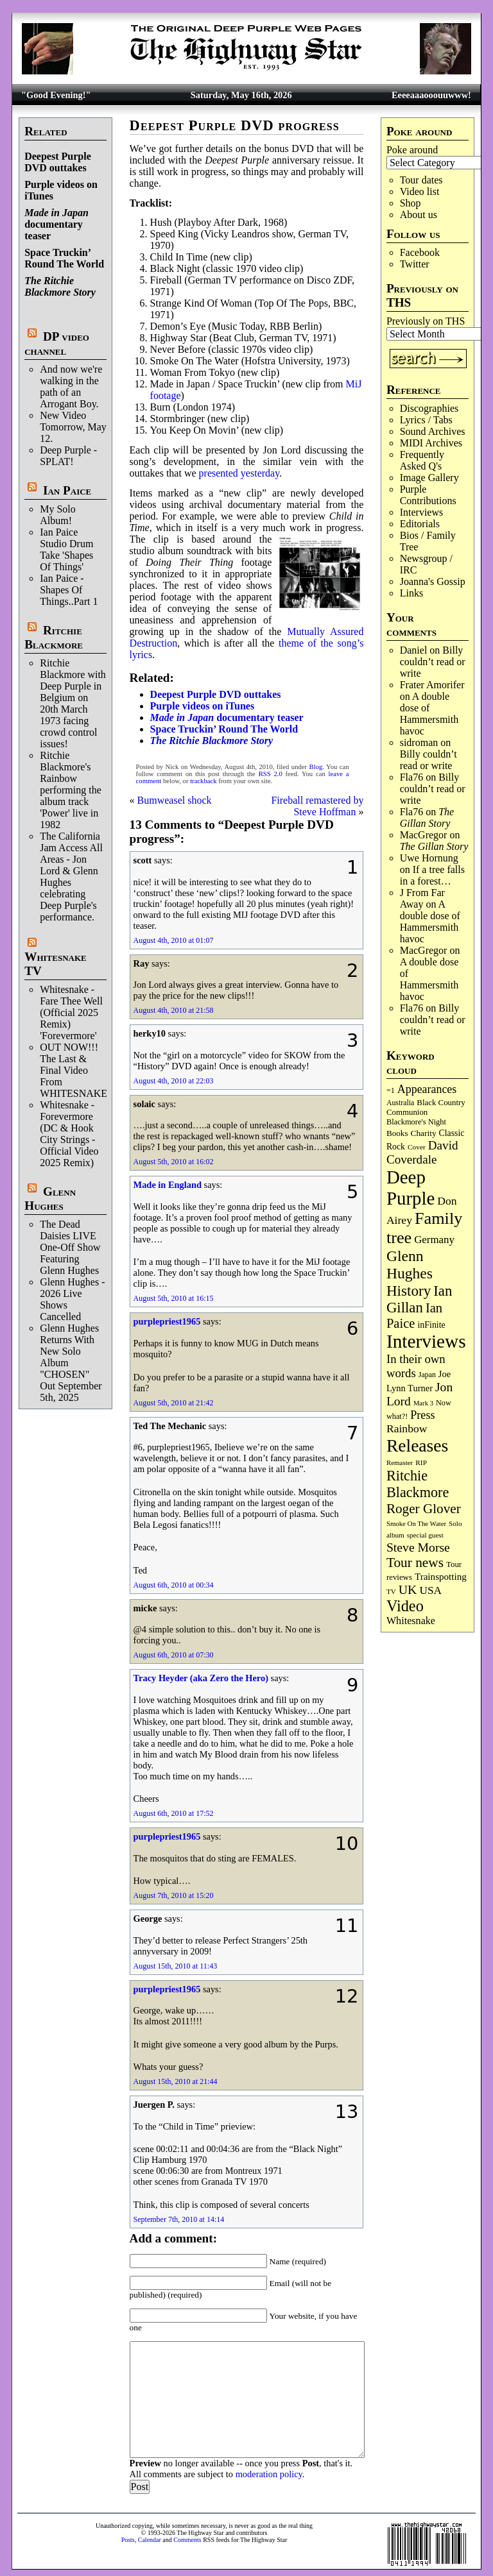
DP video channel (56, 343)
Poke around (412, 149)
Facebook (420, 252)
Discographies (429, 408)
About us (418, 214)
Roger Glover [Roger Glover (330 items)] (423, 1508)
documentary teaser (56, 224)
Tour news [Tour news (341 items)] (415, 1562)
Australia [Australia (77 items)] (400, 1102)
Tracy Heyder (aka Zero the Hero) (201, 1678)
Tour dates (421, 179)
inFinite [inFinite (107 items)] (431, 1325)
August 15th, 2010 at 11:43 (176, 1966)
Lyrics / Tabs (426, 419)
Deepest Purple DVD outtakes (57, 162)
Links (411, 593)
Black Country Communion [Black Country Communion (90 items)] (425, 1107)
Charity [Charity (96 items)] (424, 1133)
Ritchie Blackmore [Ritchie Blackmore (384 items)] (417, 1484)
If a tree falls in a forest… (432, 875)
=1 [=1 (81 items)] (390, 1090)
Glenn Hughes (50, 1198)
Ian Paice (67, 490)
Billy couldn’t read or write (432, 662)
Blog (316, 766)
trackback (203, 780)
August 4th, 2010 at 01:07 (174, 940)
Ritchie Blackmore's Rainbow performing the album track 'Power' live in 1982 (70, 790)
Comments (187, 2539)
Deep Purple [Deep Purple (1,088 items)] (410, 1187)
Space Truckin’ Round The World (64, 258)
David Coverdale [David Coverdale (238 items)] (422, 1152)
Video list (420, 191)
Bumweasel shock (174, 800)
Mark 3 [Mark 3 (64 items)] (423, 1403)
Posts (128, 2539)
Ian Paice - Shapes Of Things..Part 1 (69, 590)
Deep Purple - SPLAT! (68, 456)
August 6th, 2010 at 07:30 (174, 1654)
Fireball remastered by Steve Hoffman (317, 806)
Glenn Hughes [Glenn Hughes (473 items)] (409, 1265)
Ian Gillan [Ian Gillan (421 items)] (419, 1299)
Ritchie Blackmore (53, 637)
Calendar (149, 2539)
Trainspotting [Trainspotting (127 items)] (441, 1577)
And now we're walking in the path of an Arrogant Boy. (71, 386)
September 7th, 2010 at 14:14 (179, 2219)
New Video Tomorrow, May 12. (73, 427)
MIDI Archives (431, 442)
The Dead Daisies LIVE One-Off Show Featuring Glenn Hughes (70, 1247)
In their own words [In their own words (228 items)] (415, 1366)
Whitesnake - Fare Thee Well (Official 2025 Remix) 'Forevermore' (71, 1012)
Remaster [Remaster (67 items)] (399, 1462)
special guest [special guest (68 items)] (425, 1535)
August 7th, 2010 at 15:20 (174, 1895)
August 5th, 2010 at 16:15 (174, 1298)
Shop (410, 203)
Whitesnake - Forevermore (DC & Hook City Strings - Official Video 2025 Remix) (69, 1133)
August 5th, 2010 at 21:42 (174, 1402)
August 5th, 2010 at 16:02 (174, 1161)
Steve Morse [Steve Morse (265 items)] (418, 1547)
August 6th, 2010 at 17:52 (174, 1813)
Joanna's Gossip (432, 581)
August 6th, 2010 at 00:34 (174, 1584)
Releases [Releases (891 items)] (417, 1445)
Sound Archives (432, 431)
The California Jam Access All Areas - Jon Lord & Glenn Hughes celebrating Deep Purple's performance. (71, 876)
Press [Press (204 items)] (422, 1415)
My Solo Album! (58, 515)
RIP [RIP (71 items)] (421, 1462)
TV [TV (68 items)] (391, 1591)
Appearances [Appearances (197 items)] (426, 1089)
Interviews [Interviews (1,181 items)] (426, 1341)
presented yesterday (239, 473)
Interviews (422, 512)
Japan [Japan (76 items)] (427, 1374)
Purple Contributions (428, 495)
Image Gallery (429, 477)
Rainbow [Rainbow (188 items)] (407, 1428)
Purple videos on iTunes (202, 705)
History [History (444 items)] (408, 1290)
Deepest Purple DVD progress (235, 125)
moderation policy (269, 2474)
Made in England (168, 1185)
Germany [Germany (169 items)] (434, 1239)
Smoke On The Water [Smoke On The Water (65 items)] (416, 1523)
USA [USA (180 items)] (430, 1590)
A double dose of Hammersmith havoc (429, 713)
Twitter (414, 263)
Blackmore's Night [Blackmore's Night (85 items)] (416, 1121)
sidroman (419, 742)
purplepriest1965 (167, 1321)
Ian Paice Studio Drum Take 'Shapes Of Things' (66, 549)
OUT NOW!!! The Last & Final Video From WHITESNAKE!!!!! (82, 1070)
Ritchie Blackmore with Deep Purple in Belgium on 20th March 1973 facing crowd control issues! (73, 703)
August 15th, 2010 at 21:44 (176, 2081)
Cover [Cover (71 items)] (417, 1147)
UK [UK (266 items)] (408, 1589)
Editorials (420, 523)
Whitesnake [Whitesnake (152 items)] (410, 1620)
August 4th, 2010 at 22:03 (174, 1080)
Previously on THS (425, 321)
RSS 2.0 (270, 773)
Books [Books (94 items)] (397, 1133)
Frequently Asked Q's (422, 460)
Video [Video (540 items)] (405, 1605)
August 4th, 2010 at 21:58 (174, 1010)
